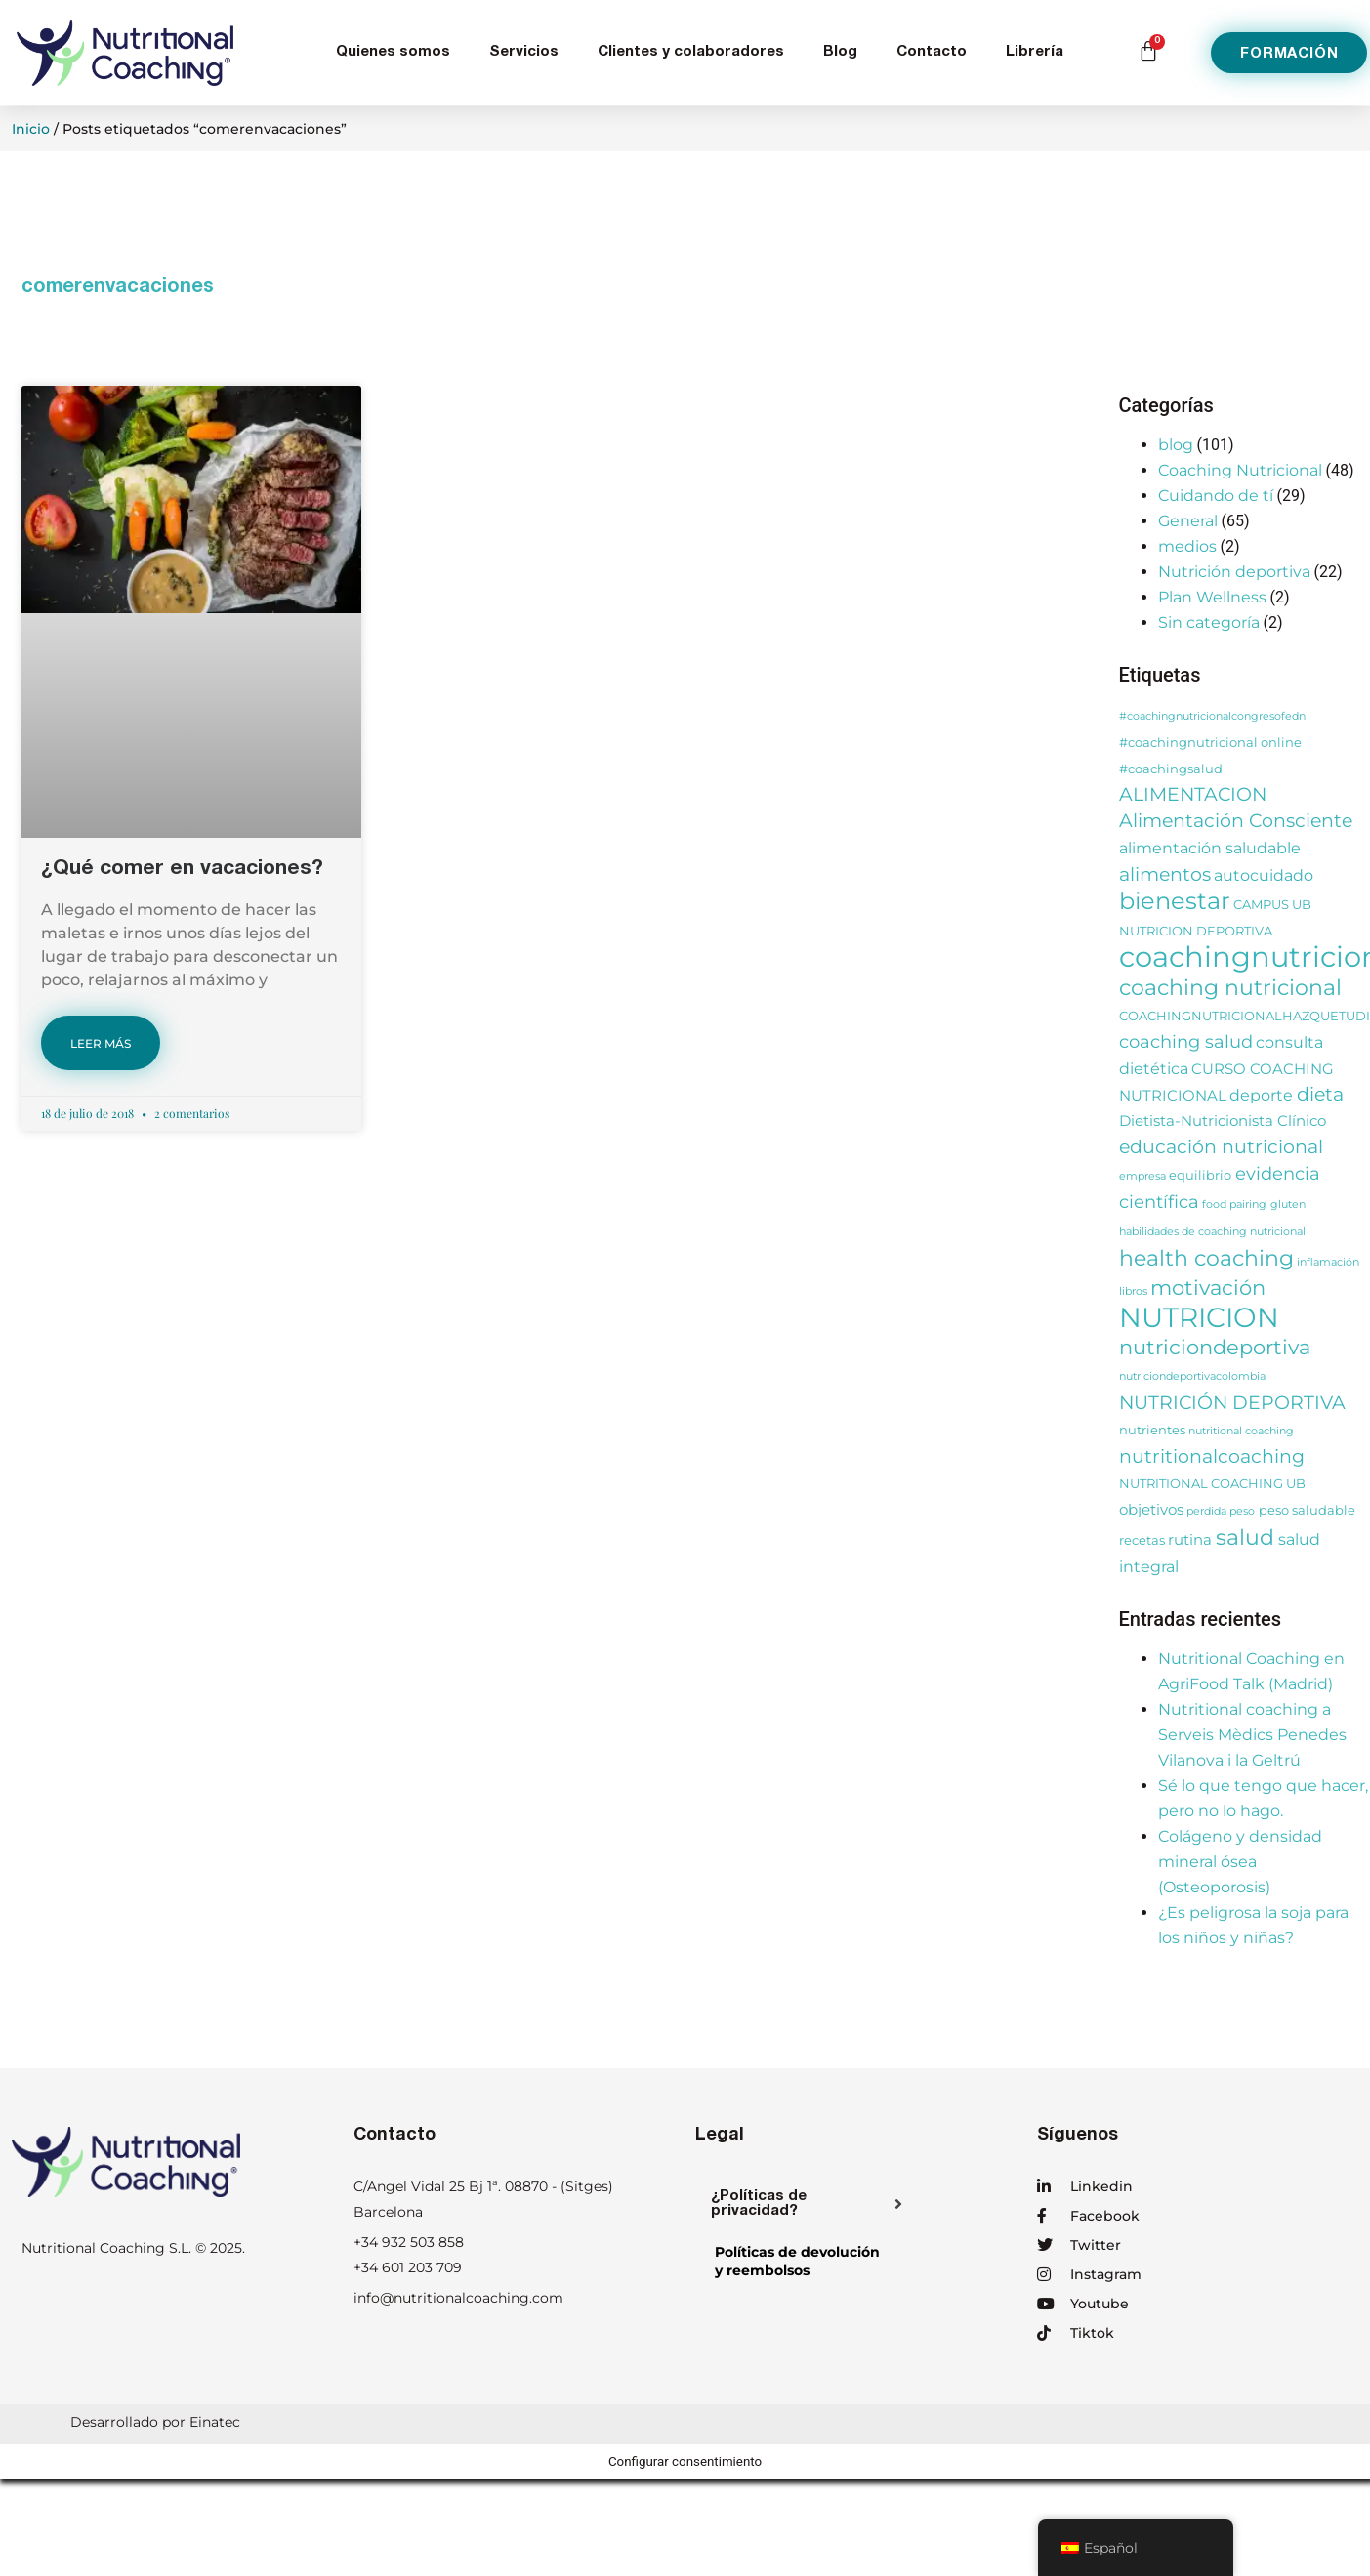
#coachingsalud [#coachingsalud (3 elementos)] (1171, 769)
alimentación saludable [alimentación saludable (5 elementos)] (1210, 847)
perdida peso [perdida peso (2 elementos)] (1220, 1511)
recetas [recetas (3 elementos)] (1142, 1540)
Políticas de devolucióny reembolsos (797, 2261)
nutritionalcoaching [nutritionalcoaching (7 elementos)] (1212, 1456)
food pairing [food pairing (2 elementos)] (1234, 1204)
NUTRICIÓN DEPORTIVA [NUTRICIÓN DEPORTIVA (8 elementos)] (1232, 1402)
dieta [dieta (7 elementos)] (1320, 1094)
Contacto (931, 52)
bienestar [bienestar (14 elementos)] (1174, 901)
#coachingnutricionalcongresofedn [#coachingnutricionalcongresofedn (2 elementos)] (1212, 716)
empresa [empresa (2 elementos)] (1142, 1176)
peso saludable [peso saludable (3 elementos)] (1307, 1510)
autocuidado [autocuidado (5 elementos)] (1263, 875)
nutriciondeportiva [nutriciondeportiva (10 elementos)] (1214, 1347)
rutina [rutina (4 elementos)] (1190, 1540)
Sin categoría (1209, 622)
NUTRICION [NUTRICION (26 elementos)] (1199, 1317)
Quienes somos (393, 52)
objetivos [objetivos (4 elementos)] (1151, 1509)
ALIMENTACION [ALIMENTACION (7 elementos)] (1192, 794)
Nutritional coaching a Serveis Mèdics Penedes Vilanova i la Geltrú (1252, 1734)
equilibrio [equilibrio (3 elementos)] (1200, 1175)
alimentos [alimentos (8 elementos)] (1165, 874)
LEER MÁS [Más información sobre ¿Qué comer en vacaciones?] (100, 1043)
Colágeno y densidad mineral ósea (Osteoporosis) (1240, 1861)
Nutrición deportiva (1234, 571)
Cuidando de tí (1215, 495)
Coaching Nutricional (1240, 470)
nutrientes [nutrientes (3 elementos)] (1152, 1430)
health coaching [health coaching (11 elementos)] (1206, 1257)
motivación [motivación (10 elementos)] (1208, 1287)
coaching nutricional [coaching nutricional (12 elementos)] (1230, 987)
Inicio (31, 129)
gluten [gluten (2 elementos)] (1288, 1204)
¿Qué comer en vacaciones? (182, 869)
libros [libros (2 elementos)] (1133, 1291)
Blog (840, 52)
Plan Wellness (1212, 597)
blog (1175, 445)
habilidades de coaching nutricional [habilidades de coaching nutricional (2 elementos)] (1212, 1232)
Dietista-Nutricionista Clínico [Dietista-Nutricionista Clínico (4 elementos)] (1222, 1121)
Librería (1034, 52)
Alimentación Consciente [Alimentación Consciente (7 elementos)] (1235, 821)
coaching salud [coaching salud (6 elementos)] (1186, 1041)
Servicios (524, 52)
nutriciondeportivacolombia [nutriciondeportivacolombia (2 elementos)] (1192, 1376)
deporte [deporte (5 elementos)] (1261, 1094)
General (1188, 521)
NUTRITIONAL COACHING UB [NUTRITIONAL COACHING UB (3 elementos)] (1212, 1483)
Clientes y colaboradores (691, 52)
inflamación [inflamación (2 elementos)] (1328, 1262)
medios (1187, 546)
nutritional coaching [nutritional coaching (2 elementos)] (1241, 1431)
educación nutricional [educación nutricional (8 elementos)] (1221, 1146)
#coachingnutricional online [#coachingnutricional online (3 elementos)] (1210, 742)
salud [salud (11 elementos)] (1245, 1537)
